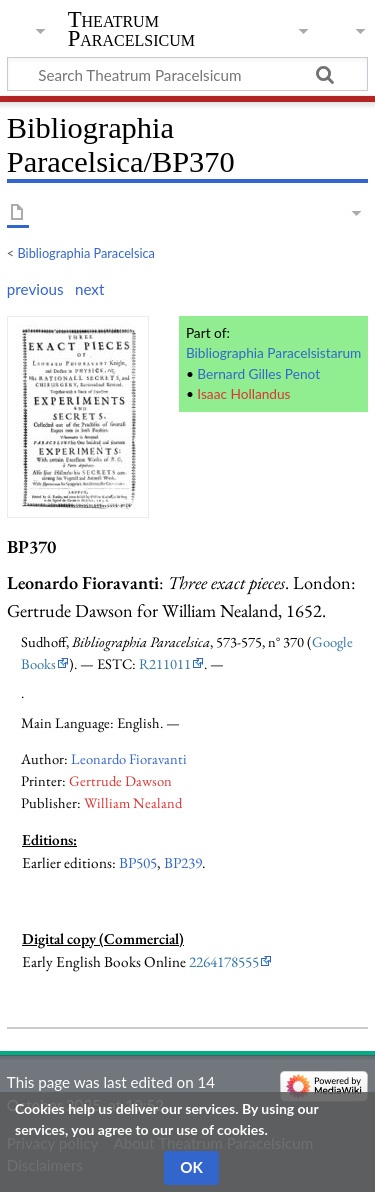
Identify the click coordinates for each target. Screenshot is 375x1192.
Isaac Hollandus (243, 393)
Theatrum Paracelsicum (131, 29)
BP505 (138, 863)
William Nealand (133, 802)
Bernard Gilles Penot (258, 373)
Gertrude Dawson (120, 780)
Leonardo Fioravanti (129, 758)
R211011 (165, 663)
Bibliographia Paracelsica (86, 253)
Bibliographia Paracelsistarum (273, 352)
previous (35, 289)
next (89, 289)
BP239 (183, 863)
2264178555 (224, 962)
